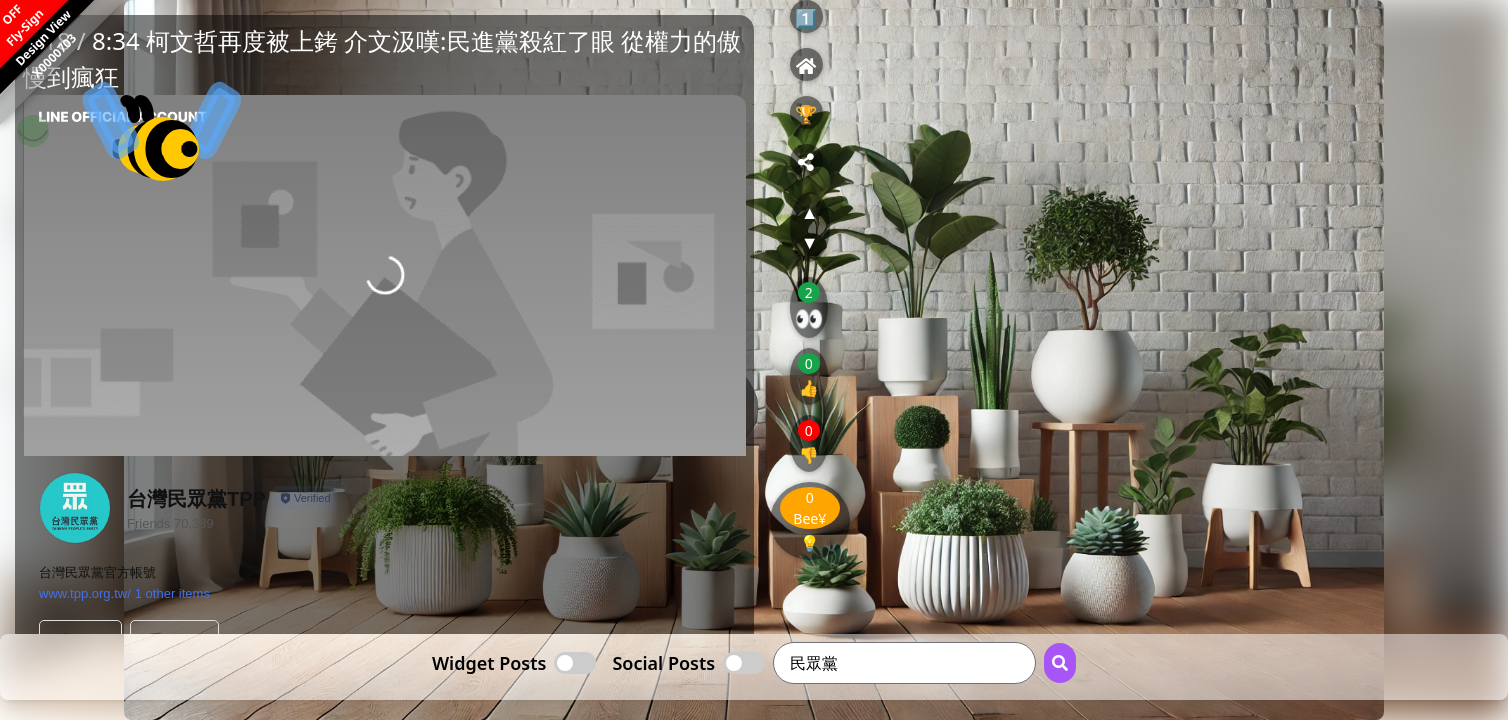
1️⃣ (806, 18)
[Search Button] (1060, 663)
